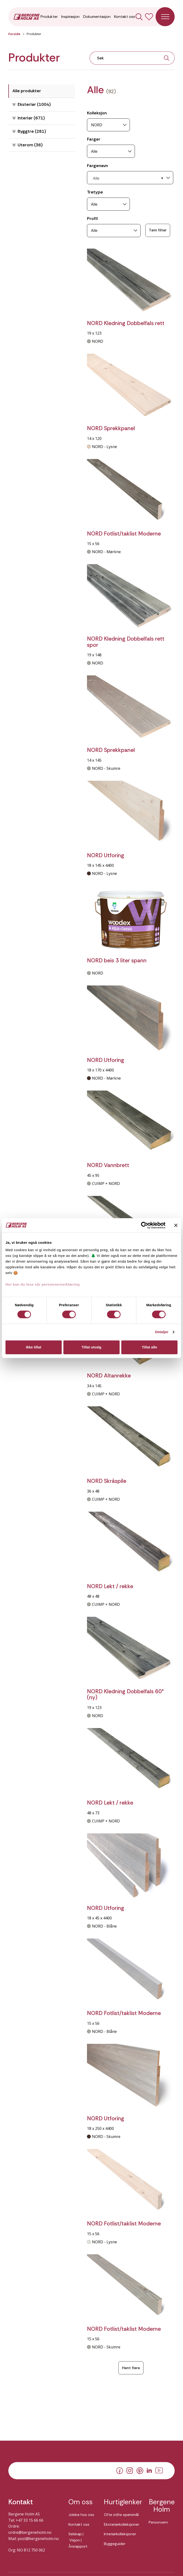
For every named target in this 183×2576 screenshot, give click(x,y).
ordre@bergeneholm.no (29, 2532)
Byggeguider (114, 2543)
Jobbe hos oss (81, 2514)
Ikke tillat (33, 1347)
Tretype (95, 192)
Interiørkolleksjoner (120, 2533)
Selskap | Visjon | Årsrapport (77, 2540)
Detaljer (161, 1332)
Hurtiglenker (121, 2502)
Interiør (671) (31, 118)
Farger (93, 139)
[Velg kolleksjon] (108, 125)
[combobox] (130, 177)
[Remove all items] (161, 178)
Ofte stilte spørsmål (121, 2514)
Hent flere (131, 2367)
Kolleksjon (97, 113)
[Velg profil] (114, 230)
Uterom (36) (30, 145)
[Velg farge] (111, 151)
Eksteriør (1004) (34, 104)
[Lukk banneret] (176, 1225)
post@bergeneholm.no (38, 2538)
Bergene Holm (162, 2505)
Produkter (49, 16)
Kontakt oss (124, 16)
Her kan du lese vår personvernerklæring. (43, 1284)
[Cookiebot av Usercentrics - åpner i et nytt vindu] (144, 1225)
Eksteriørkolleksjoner (121, 2524)
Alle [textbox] (96, 178)
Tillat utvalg (91, 1347)
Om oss (80, 2502)
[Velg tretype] (108, 204)
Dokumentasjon (97, 16)
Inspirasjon (70, 16)
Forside (14, 34)
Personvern (158, 2522)
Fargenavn (97, 165)
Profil (92, 218)
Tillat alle (149, 1347)
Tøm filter (158, 230)
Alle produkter (26, 91)
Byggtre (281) (31, 131)
